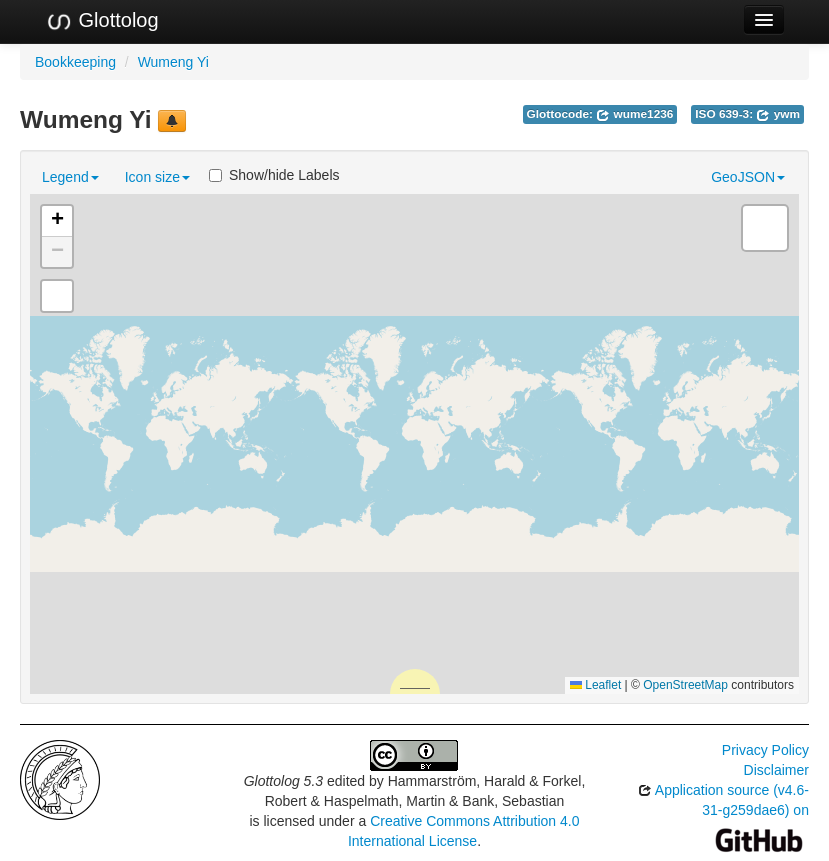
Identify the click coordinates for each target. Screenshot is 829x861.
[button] (57, 221)
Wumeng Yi (173, 62)
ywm (778, 114)
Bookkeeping (75, 62)
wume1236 (634, 114)
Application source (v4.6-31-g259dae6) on (723, 814)
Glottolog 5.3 (283, 781)
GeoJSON (748, 177)
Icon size (157, 177)
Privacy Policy (765, 750)
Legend (70, 177)
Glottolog (102, 21)
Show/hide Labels (274, 175)
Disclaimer (776, 770)
